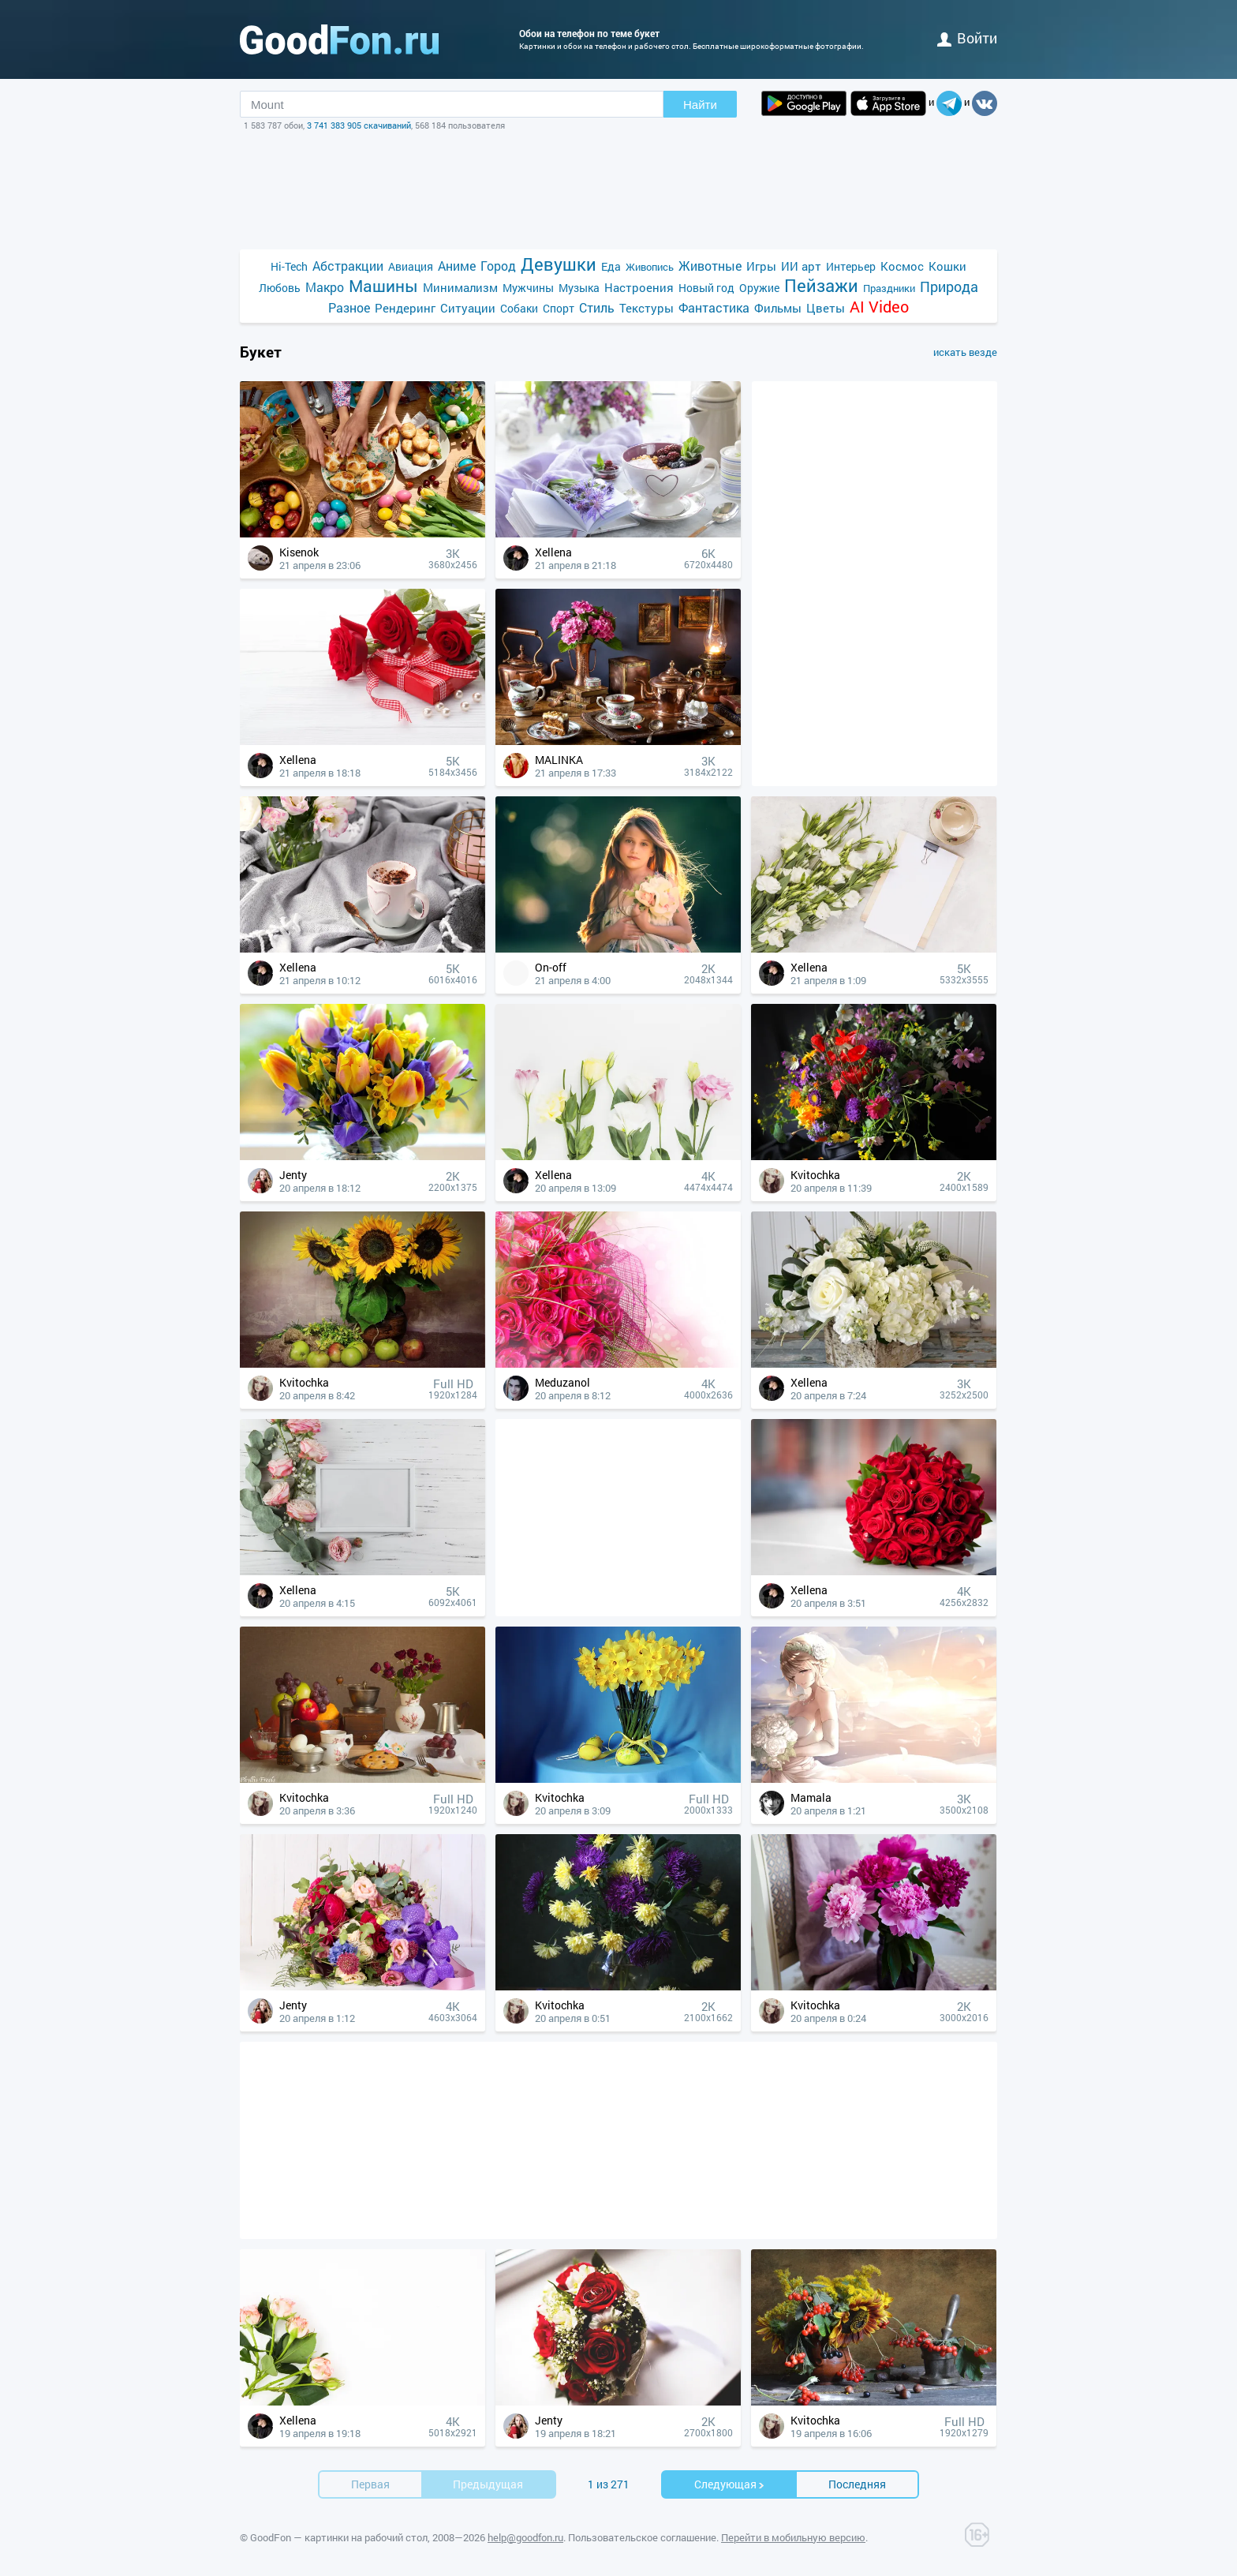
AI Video (879, 307)
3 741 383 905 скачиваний (359, 125)
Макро (324, 287)
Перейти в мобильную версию (793, 2537)
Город (498, 265)
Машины (383, 286)
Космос (902, 266)
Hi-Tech (289, 266)
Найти (700, 104)
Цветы (825, 308)
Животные (710, 265)
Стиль (597, 307)
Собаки (519, 308)
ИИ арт (801, 266)
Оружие (759, 287)
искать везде (965, 352)
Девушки (558, 264)
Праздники (889, 288)
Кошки (947, 266)
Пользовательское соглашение (642, 2537)
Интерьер (851, 266)
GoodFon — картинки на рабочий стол (339, 2537)
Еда (611, 266)
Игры (761, 266)
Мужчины (528, 287)
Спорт (558, 308)
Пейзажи (821, 285)
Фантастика (713, 307)
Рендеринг (405, 308)
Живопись (650, 267)
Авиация (410, 266)
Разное (349, 307)
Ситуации (467, 308)
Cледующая (729, 2484)
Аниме (457, 265)
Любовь (280, 287)
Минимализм (460, 287)
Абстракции (347, 265)
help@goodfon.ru (525, 2537)
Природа (949, 287)
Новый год (706, 287)
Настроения (639, 287)
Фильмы (778, 308)
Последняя (857, 2484)
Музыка (579, 287)
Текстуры (646, 308)
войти (967, 37)
